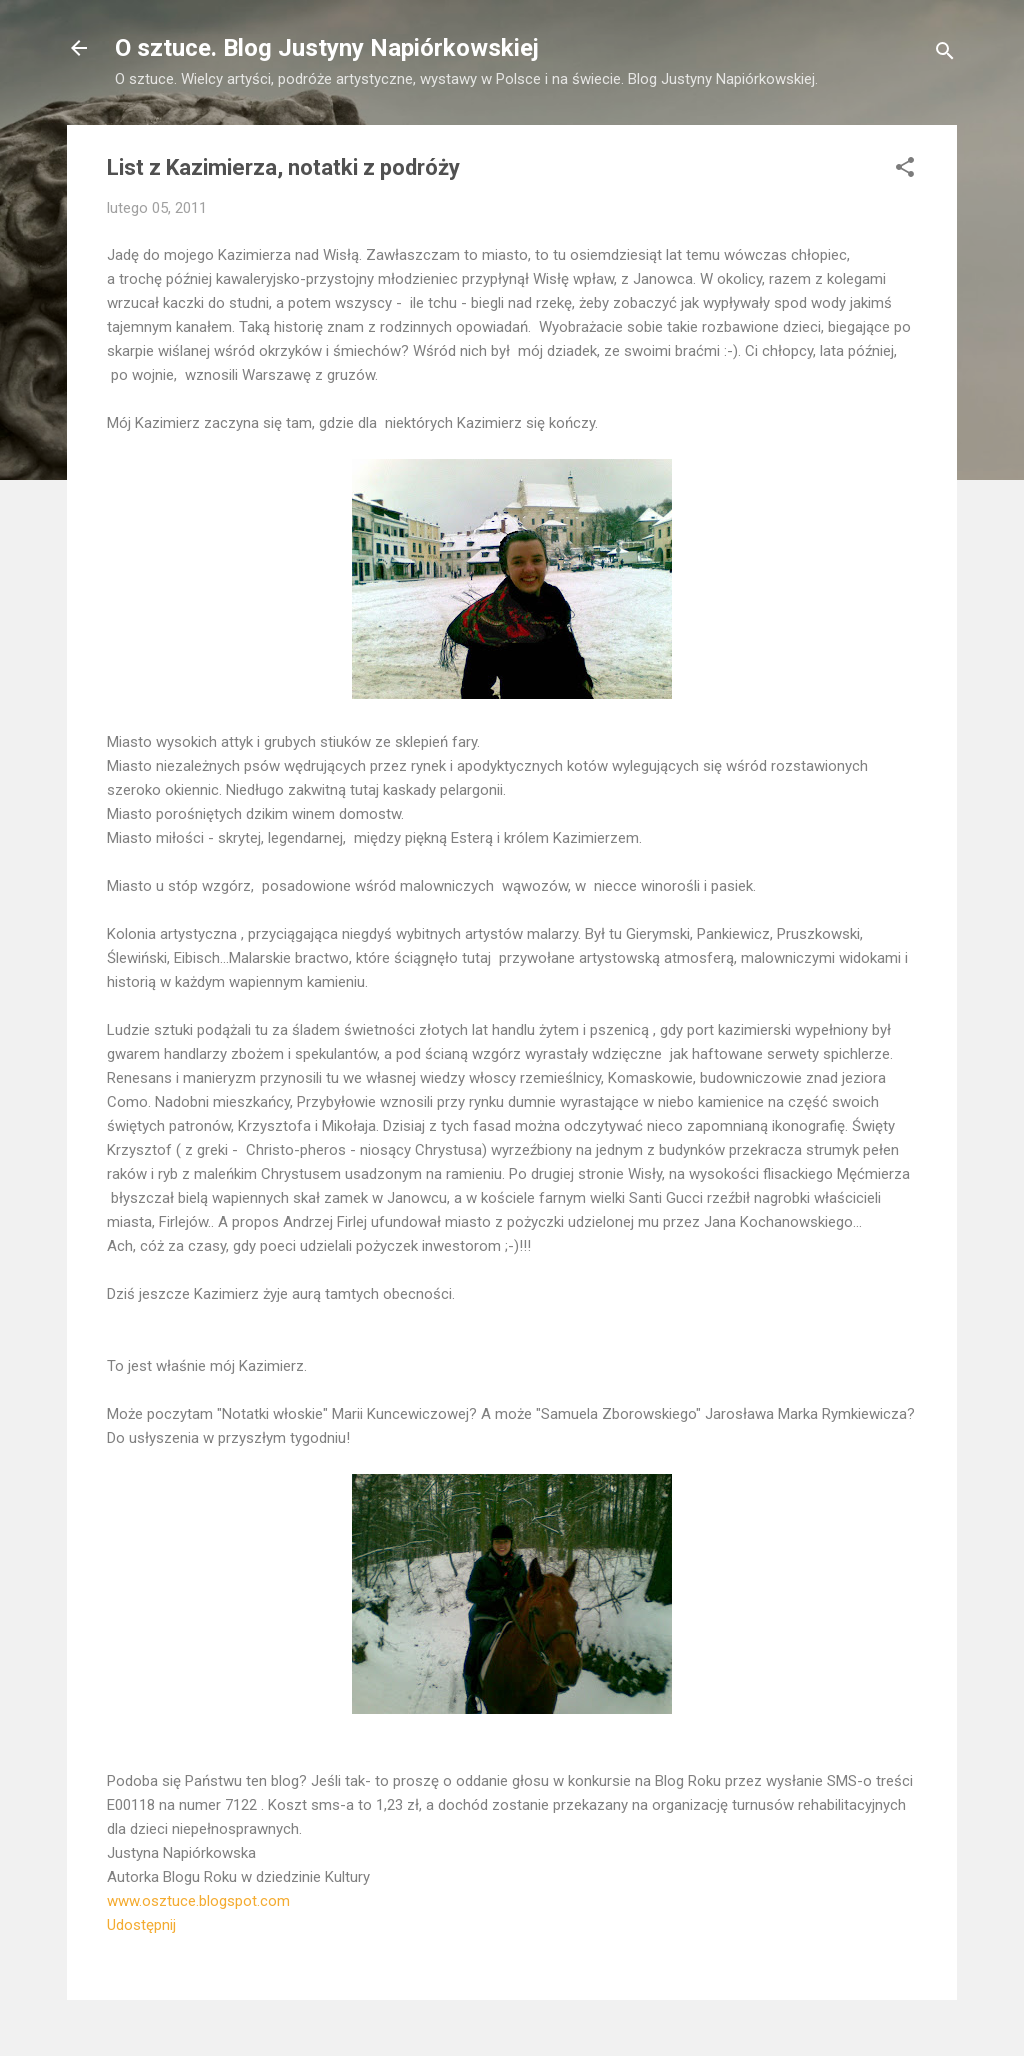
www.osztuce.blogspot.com (198, 1901)
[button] (905, 170)
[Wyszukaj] (945, 54)
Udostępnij (141, 1925)
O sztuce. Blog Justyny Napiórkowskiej (327, 48)
